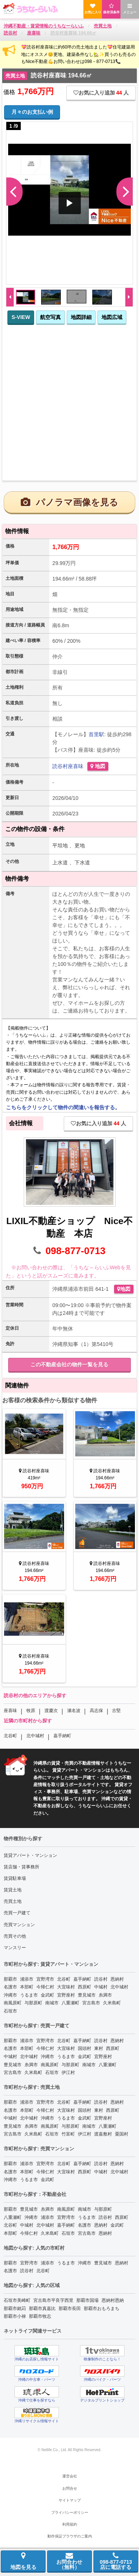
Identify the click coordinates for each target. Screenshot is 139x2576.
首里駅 (96, 734)
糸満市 (105, 1995)
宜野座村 (66, 1995)
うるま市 (29, 1995)
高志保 (96, 1710)
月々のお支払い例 (32, 112)
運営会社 (69, 2476)
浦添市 (26, 1979)
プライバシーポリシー (69, 2512)
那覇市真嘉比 (42, 2308)
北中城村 (35, 1735)
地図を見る (23, 2561)
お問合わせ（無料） (69, 2561)
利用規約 (69, 2524)
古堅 (116, 1710)
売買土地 (12, 1901)
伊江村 (68, 2072)
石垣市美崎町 (17, 2300)
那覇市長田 (70, 2308)
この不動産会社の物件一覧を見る (69, 1364)
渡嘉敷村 (103, 2134)
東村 (98, 2048)
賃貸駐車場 (15, 1878)
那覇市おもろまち (101, 2308)
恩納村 (117, 1979)
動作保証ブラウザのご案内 (69, 2536)
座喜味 (75, 766)
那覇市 (10, 1979)
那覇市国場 (87, 2300)
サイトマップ (70, 2500)
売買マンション (19, 1924)
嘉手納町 (62, 1735)
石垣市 (10, 2011)
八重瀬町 (70, 2002)
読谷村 (60, 766)
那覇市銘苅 (15, 2308)
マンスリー (15, 1947)
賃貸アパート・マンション (30, 1855)
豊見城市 (87, 1995)
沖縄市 (10, 1995)
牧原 (30, 1710)
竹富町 (68, 2134)
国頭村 (84, 2048)
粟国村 (121, 2134)
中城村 (100, 1987)
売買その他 (15, 1936)
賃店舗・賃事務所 (21, 1866)
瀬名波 (73, 1710)
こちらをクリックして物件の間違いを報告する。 (63, 1107)
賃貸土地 (12, 1889)
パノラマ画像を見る (69, 502)
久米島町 (112, 2002)
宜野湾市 (45, 1979)
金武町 (47, 1995)
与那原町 (33, 2002)
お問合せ (69, 2488)
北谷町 (10, 1735)
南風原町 (12, 2002)
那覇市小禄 (15, 2316)
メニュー (129, 8)
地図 (97, 766)
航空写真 (50, 317)
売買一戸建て (17, 1912)
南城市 (52, 2002)
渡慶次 (51, 1710)
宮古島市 (91, 2002)
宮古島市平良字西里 (53, 2300)
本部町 (26, 1987)
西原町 (84, 1987)
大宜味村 (66, 1987)
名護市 (10, 1987)
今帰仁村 (45, 1987)
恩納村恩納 (113, 2300)
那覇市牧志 (40, 2316)
